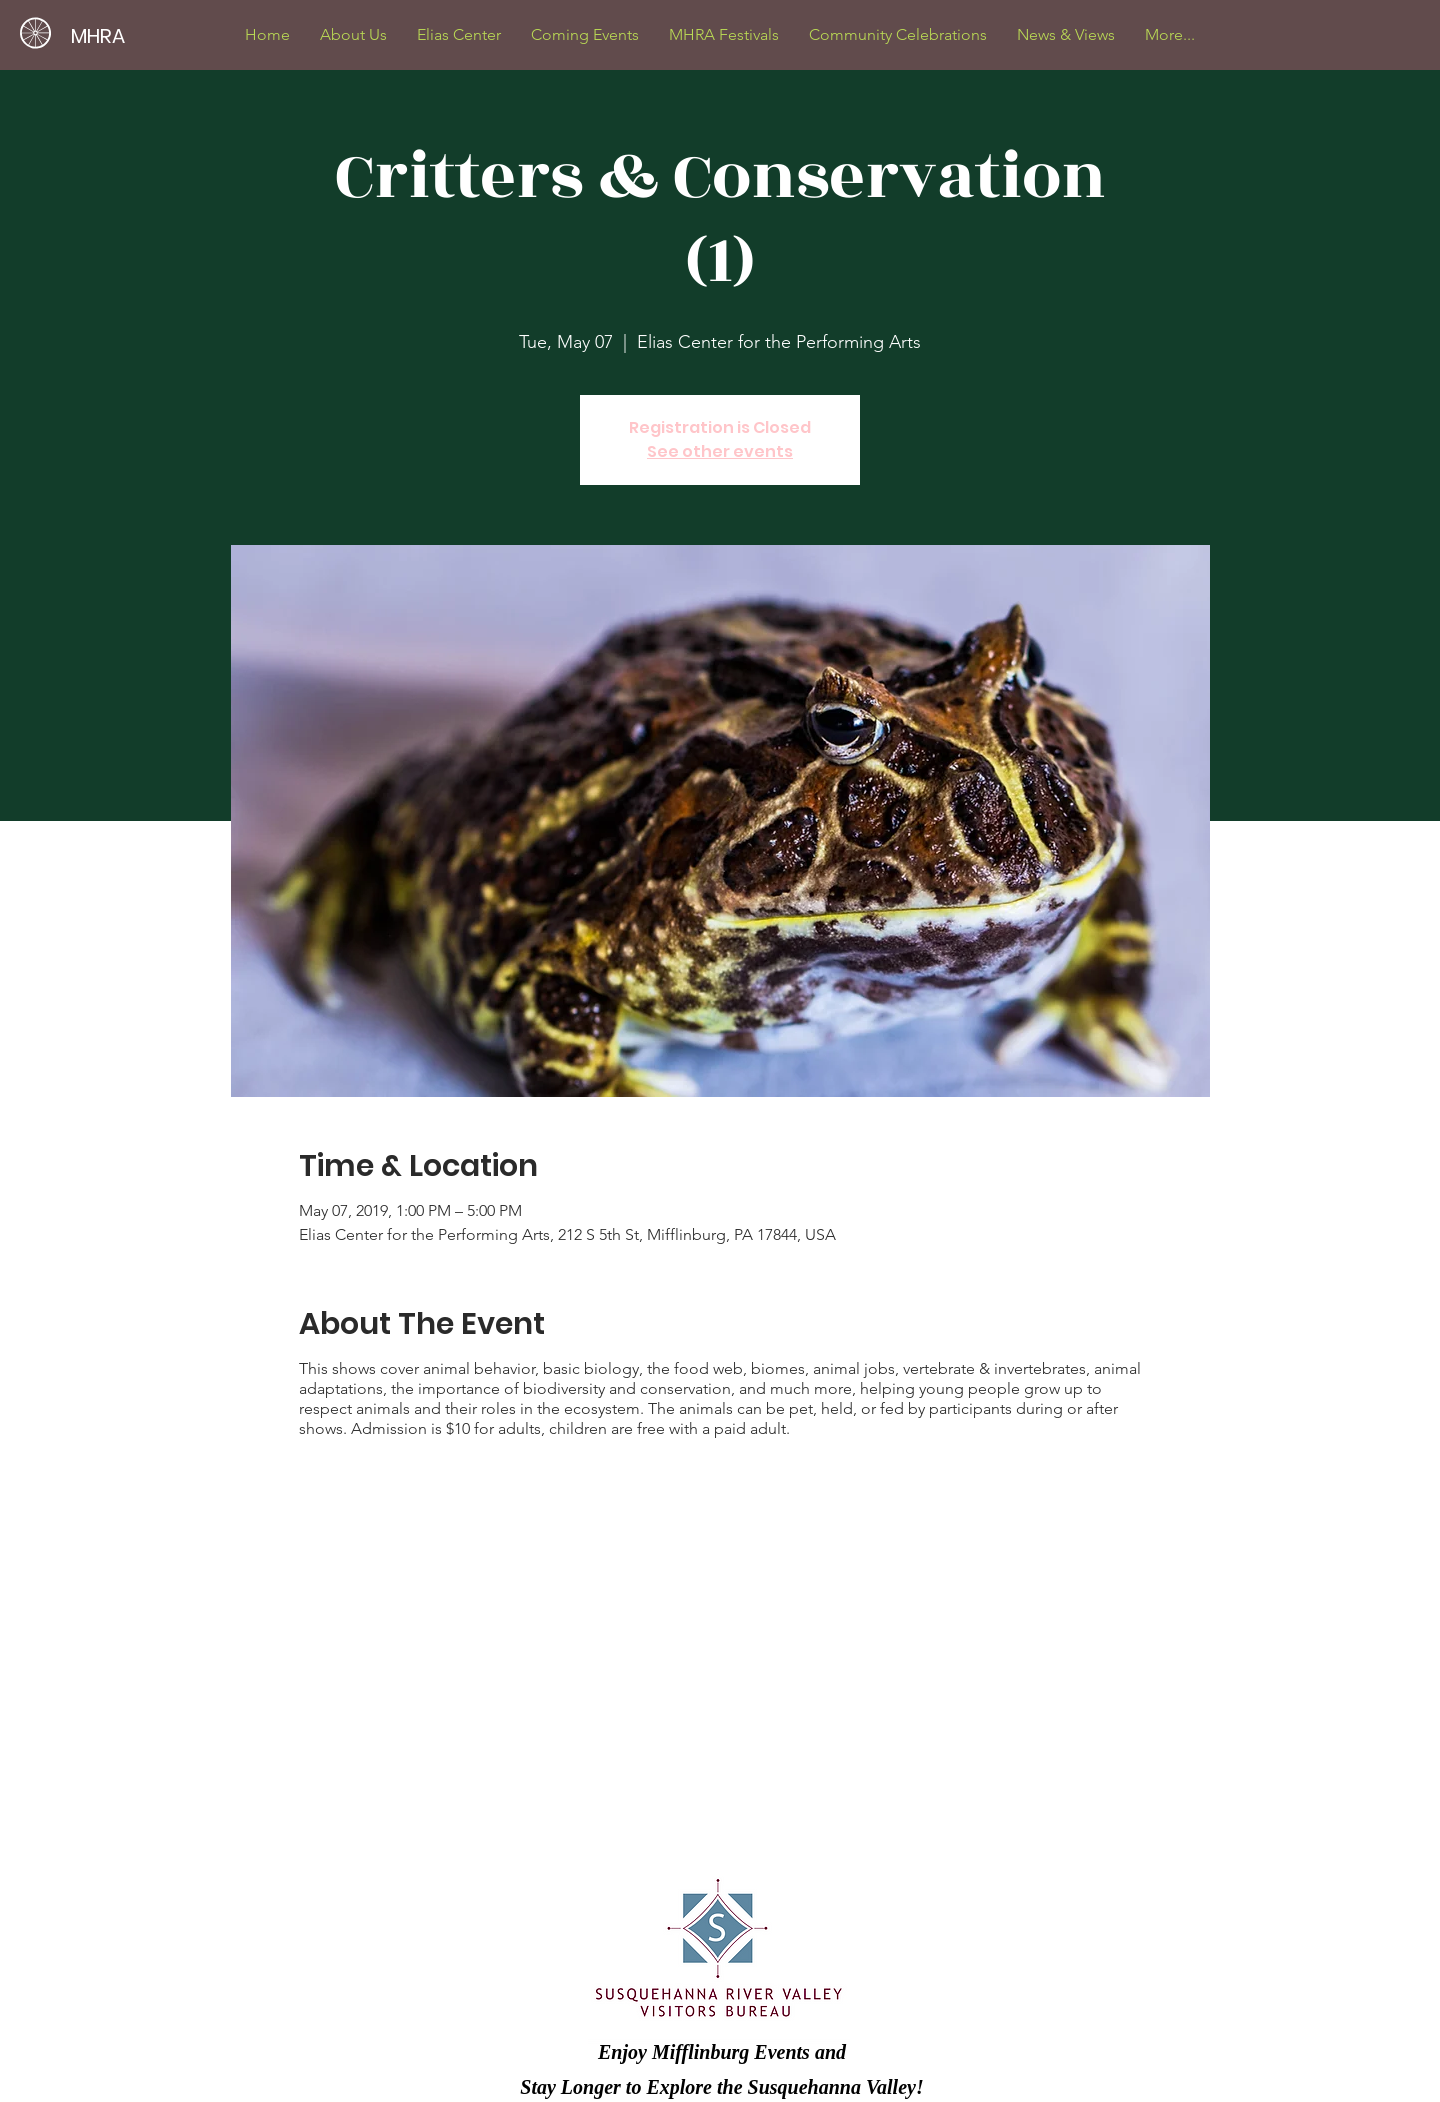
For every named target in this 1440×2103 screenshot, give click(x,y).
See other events (720, 451)
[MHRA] (177, 35)
